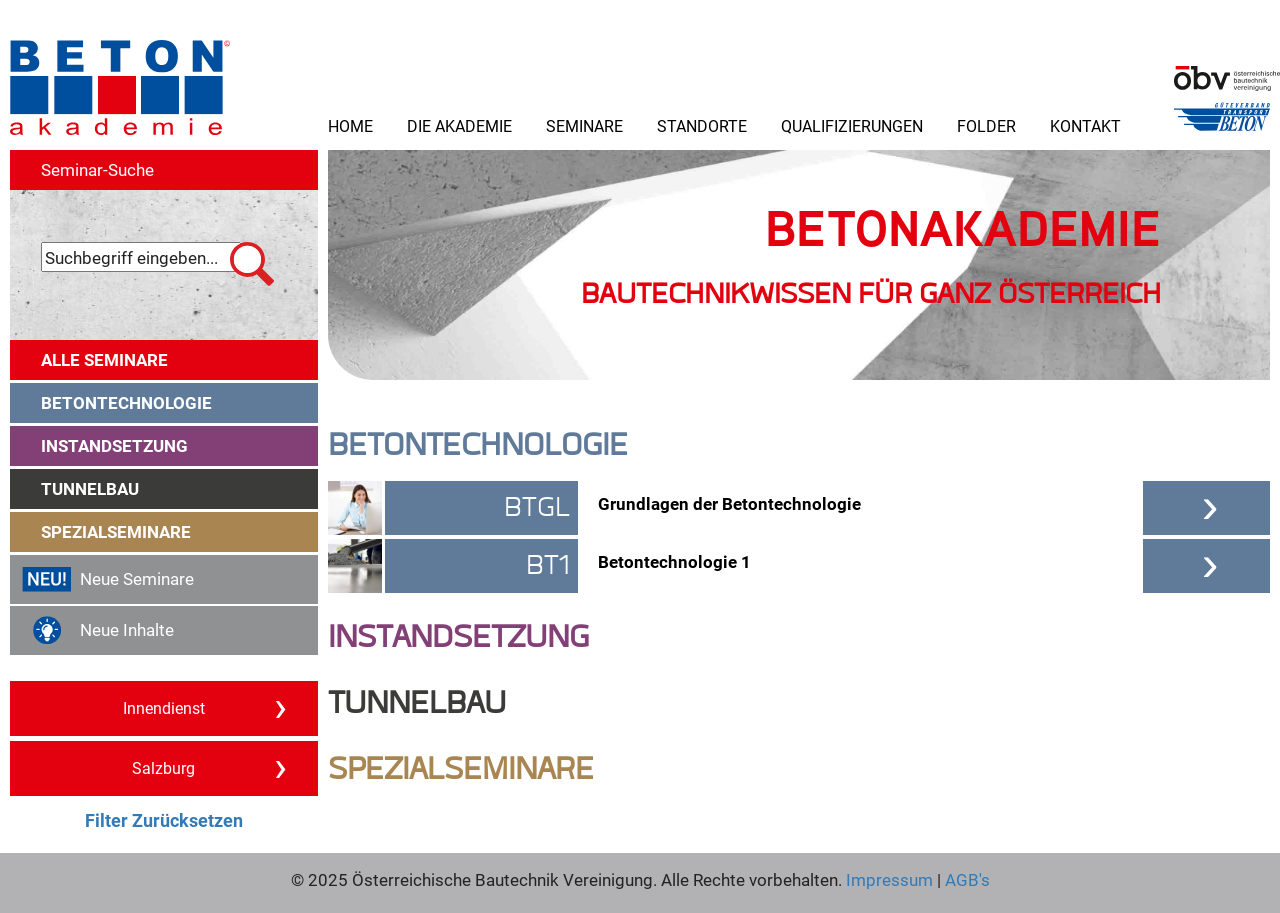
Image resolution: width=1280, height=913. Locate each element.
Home (350, 125)
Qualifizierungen (852, 125)
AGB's (965, 879)
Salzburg (209, 767)
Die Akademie (459, 125)
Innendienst (205, 707)
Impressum (889, 879)
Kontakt (1085, 125)
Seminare (584, 125)
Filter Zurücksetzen (164, 820)
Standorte (702, 125)
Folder (986, 125)
